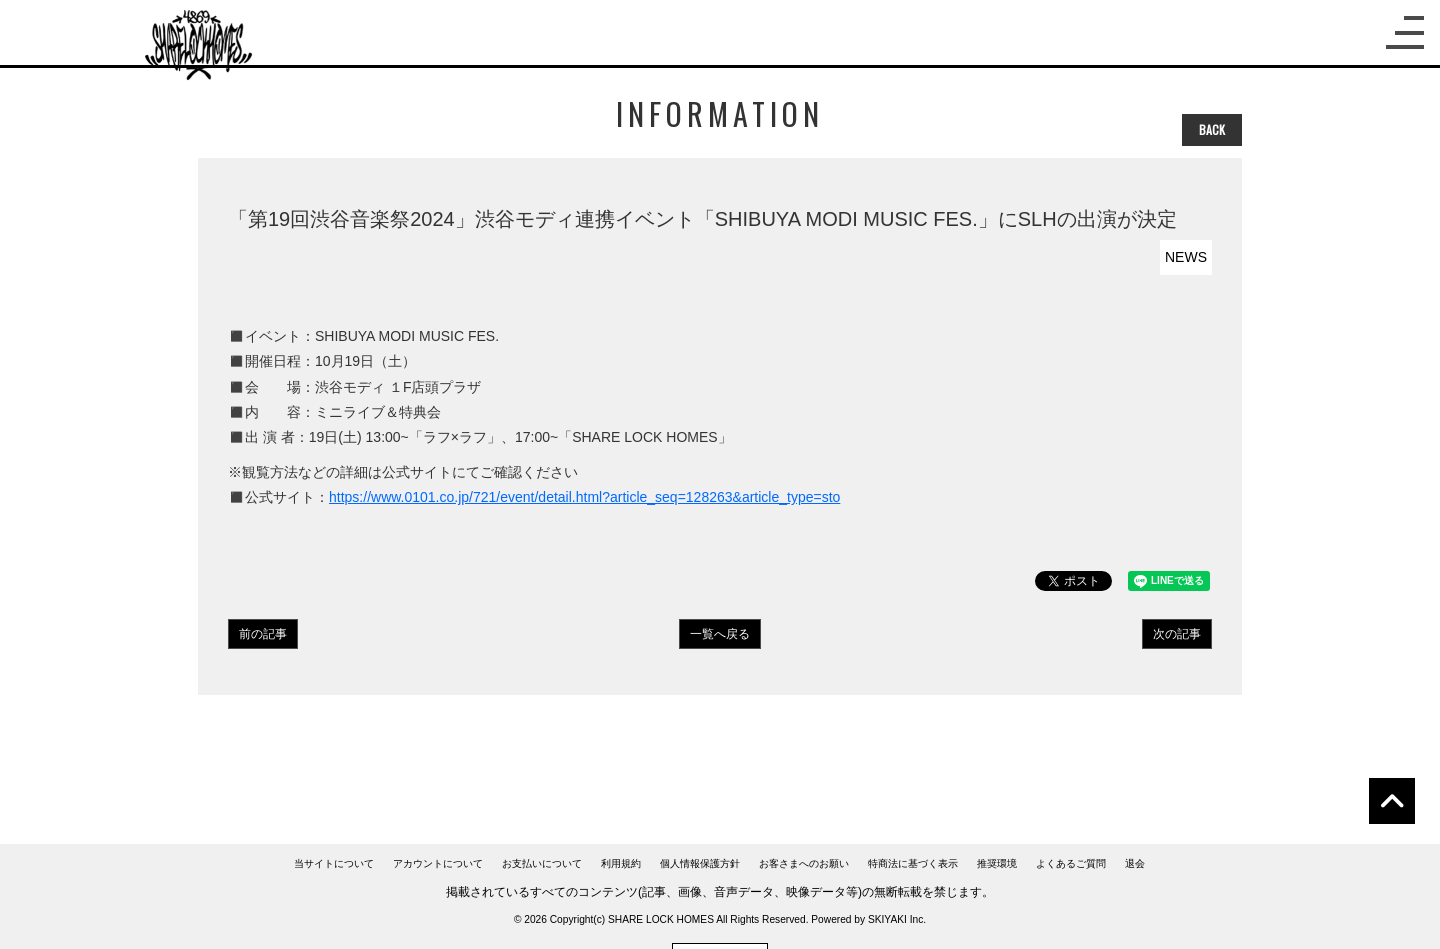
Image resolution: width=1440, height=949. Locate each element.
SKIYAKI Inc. (897, 919)
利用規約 (621, 863)
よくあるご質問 (1071, 863)
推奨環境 (997, 863)
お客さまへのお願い (804, 863)
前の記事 (263, 634)
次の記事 (1177, 634)
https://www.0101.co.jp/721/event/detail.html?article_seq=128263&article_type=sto (584, 497)
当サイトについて (334, 863)
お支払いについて (542, 863)
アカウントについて (438, 863)
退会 (1135, 863)
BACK (1212, 129)
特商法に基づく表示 (913, 863)
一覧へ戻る (720, 634)
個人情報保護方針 (700, 863)
